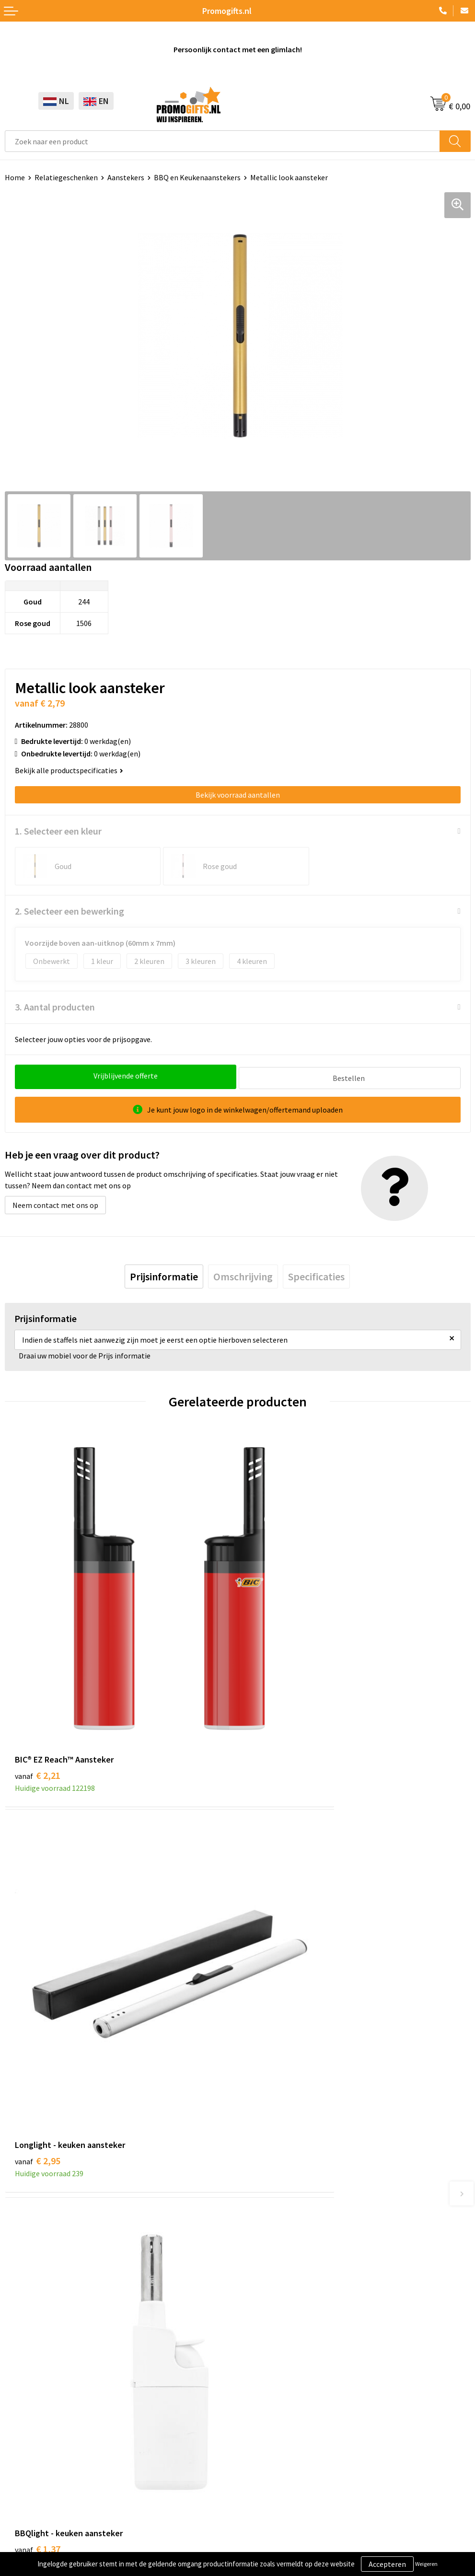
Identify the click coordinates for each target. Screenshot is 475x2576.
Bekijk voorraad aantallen (238, 795)
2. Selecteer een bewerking (69, 911)
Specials (18, 2429)
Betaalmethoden (270, 2371)
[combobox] (222, 141)
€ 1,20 (270, 1967)
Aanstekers (125, 177)
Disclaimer (22, 2521)
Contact (255, 2341)
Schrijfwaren (25, 2341)
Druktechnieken (268, 2180)
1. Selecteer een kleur (58, 831)
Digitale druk (26, 2400)
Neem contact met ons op (55, 1202)
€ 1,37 (37, 1967)
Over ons (256, 2151)
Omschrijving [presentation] (243, 1274)
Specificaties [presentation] (316, 1274)
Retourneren (263, 2385)
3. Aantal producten (55, 1007)
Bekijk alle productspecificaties (69, 770)
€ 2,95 (270, 1676)
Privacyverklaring (33, 2506)
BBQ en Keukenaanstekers (197, 177)
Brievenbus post (31, 2371)
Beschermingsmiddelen (43, 2356)
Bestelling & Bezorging (280, 2356)
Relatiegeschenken (66, 177)
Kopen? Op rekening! (276, 2165)
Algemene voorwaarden (43, 2477)
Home (15, 177)
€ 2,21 (37, 1676)
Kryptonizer (25, 2414)
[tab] (164, 1274)
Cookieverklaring (33, 2492)
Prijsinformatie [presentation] (164, 1274)
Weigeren (426, 2563)
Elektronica (24, 2385)
